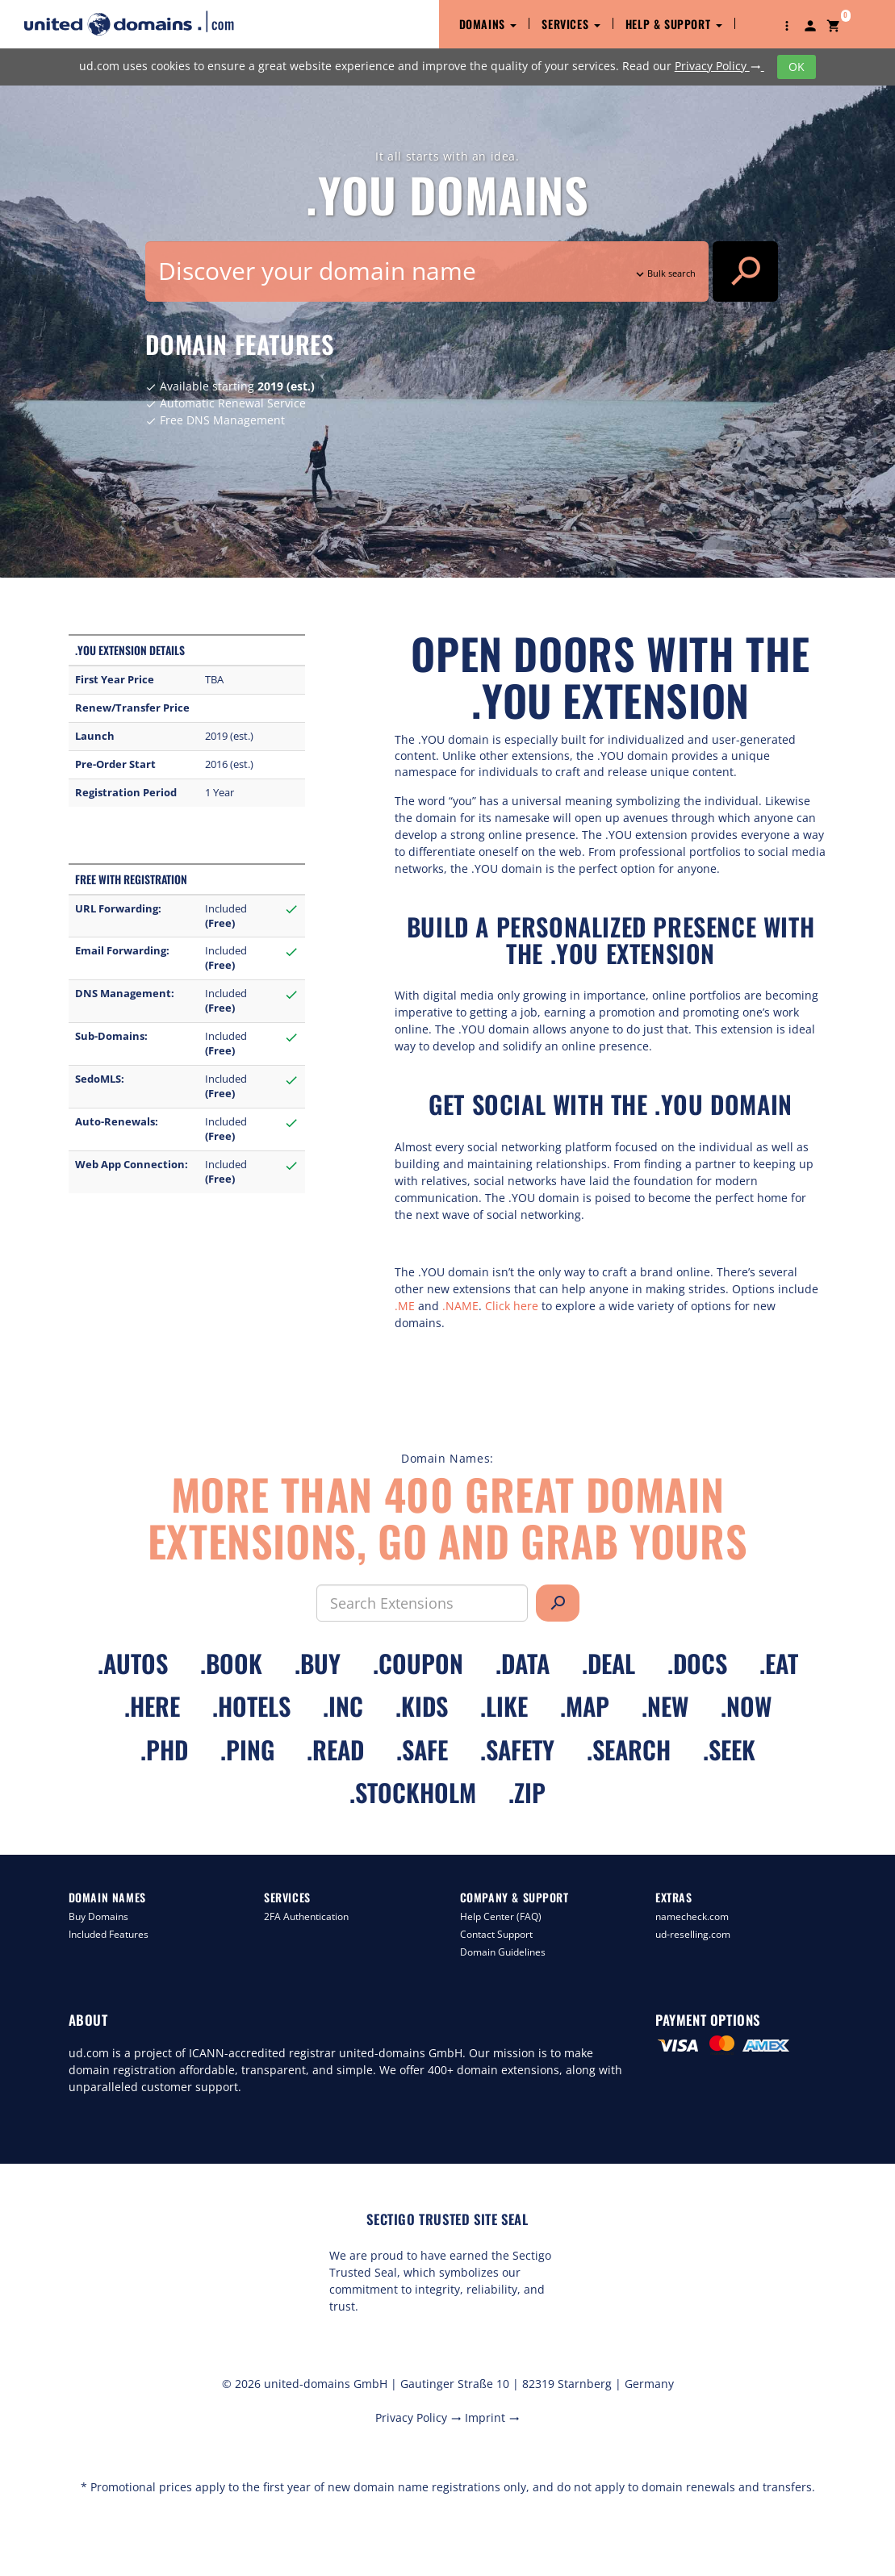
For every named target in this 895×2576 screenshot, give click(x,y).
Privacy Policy (719, 65)
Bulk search (664, 273)
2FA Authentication (306, 1916)
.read (335, 1749)
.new (665, 1706)
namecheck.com (692, 1916)
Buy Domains (98, 1916)
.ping (247, 1749)
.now (746, 1706)
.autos (133, 1663)
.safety (517, 1749)
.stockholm (412, 1792)
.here (152, 1706)
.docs (697, 1663)
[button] (787, 24)
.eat (778, 1663)
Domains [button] (488, 23)
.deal (608, 1663)
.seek (729, 1749)
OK (796, 66)
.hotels (251, 1706)
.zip (527, 1792)
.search (629, 1749)
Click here (511, 1305)
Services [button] (571, 23)
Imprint (492, 2417)
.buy (318, 1663)
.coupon (418, 1663)
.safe (422, 1749)
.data (523, 1663)
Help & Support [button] (673, 23)
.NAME (460, 1305)
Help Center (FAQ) (501, 1916)
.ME (405, 1305)
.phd (164, 1749)
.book (231, 1663)
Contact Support (496, 1934)
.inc (343, 1706)
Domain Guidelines (503, 1952)
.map (584, 1706)
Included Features (108, 1934)
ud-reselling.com (692, 1934)
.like (504, 1706)
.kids (421, 1706)
